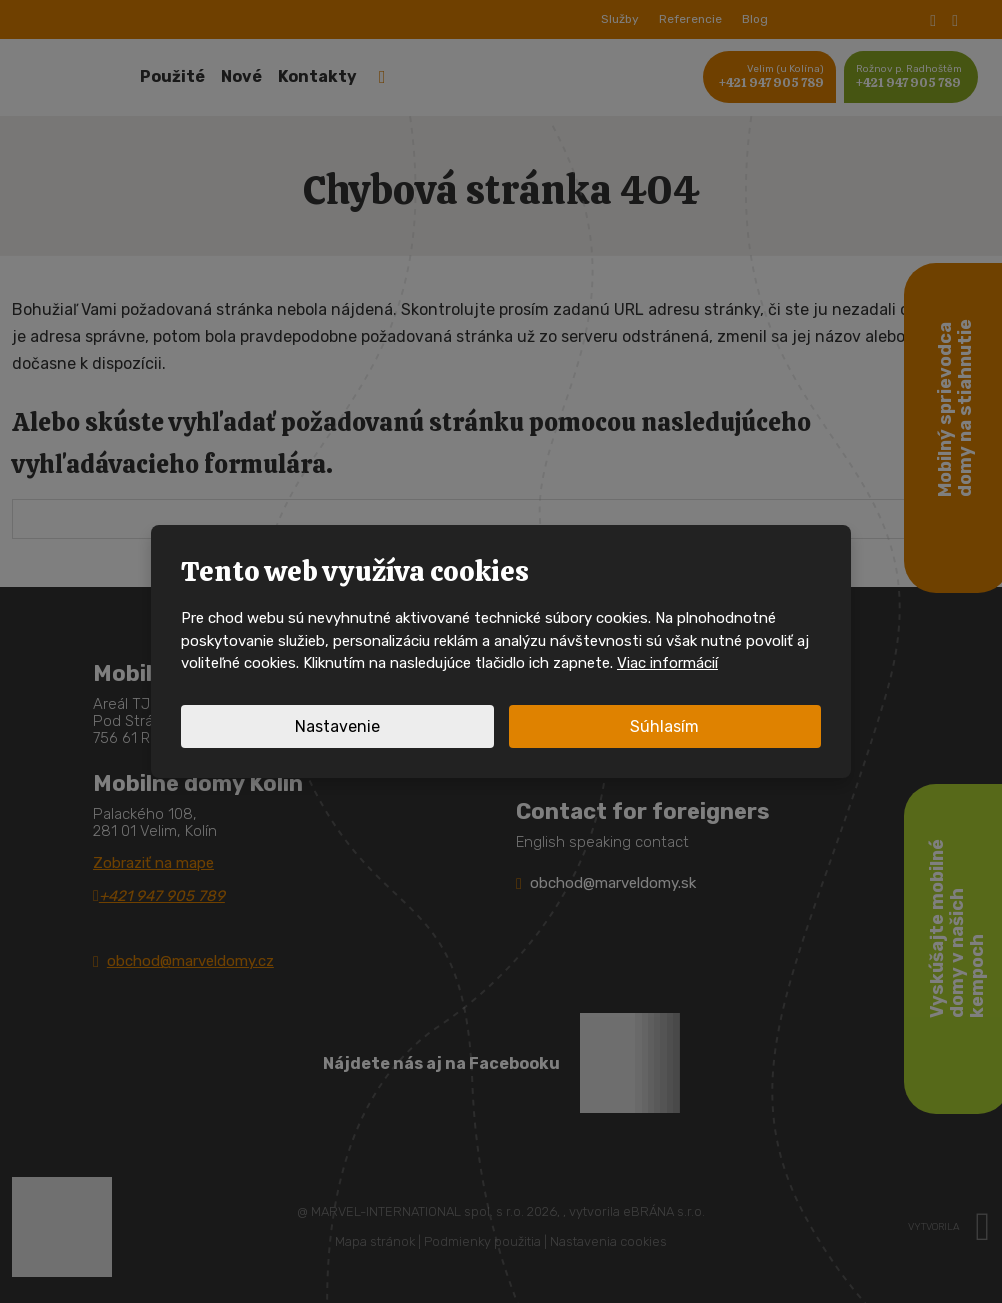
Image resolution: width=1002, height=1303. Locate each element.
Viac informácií (667, 663)
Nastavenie (337, 726)
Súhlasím (664, 726)
